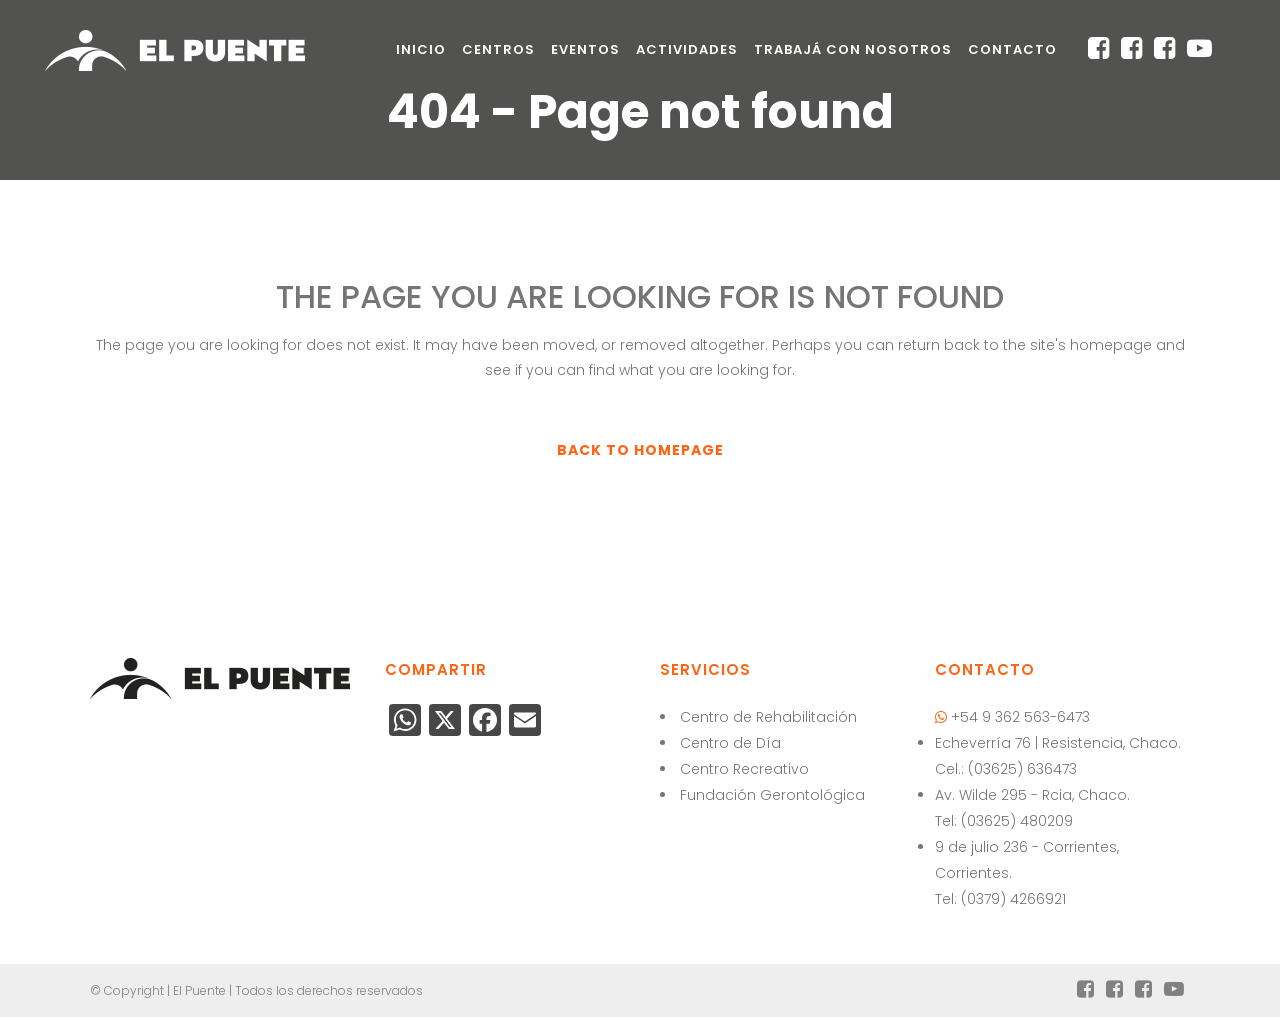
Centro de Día (730, 743)
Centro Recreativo (744, 769)
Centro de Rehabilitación (768, 717)
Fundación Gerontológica (772, 795)
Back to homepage (640, 450)
